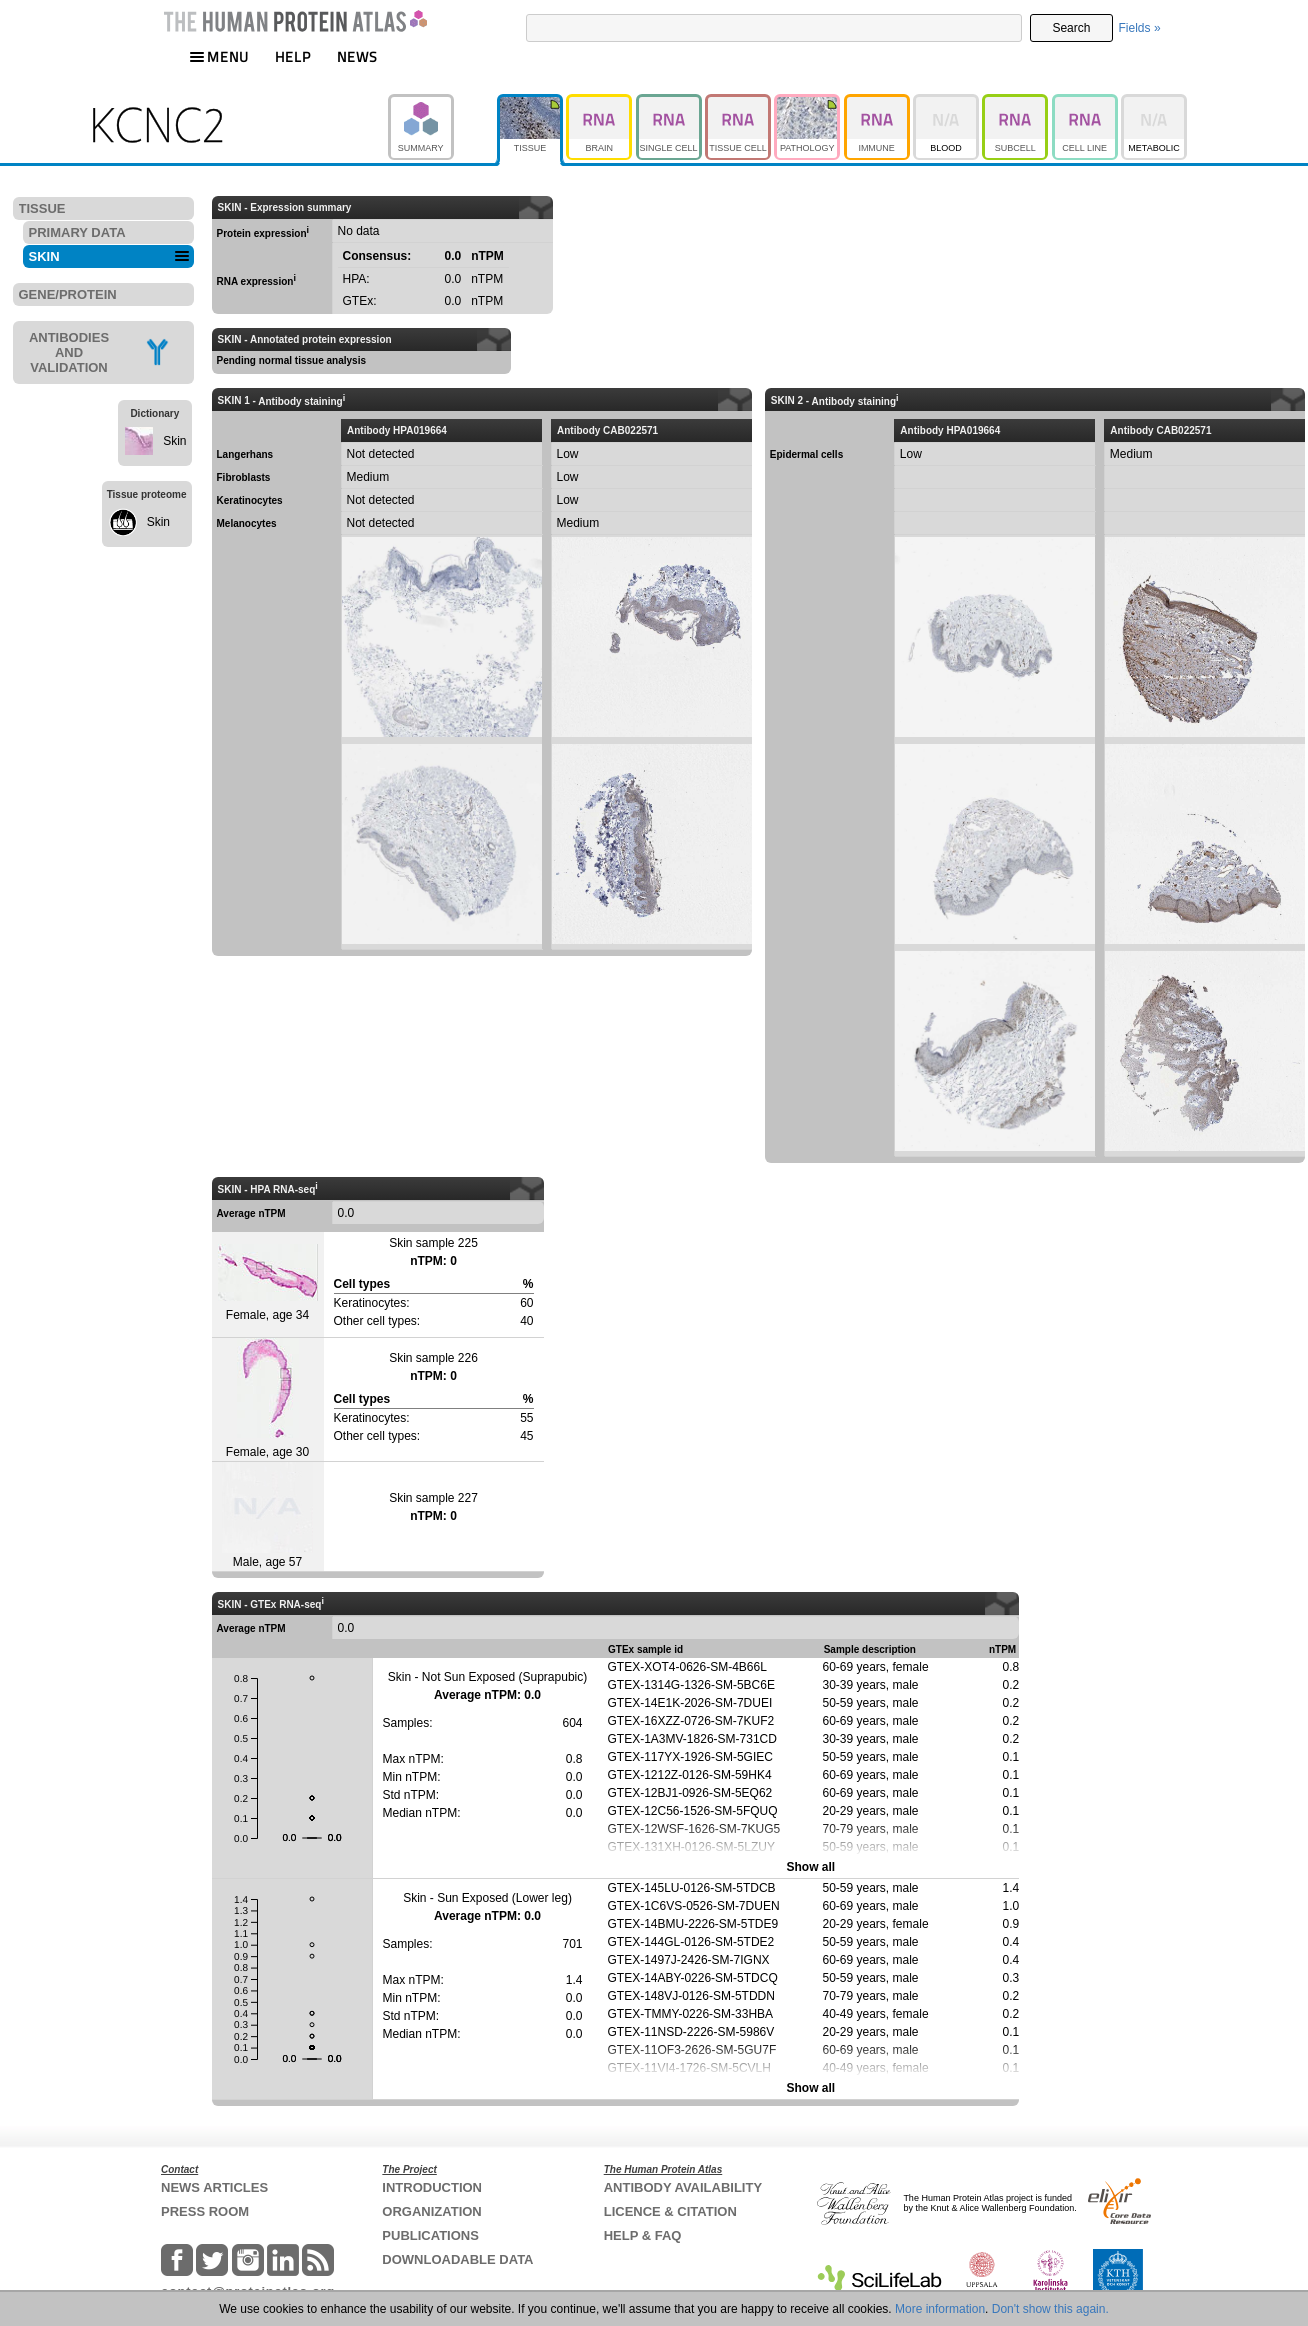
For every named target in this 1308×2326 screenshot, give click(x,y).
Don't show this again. (1050, 2309)
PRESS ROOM (205, 2211)
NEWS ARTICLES (214, 2187)
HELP (293, 56)
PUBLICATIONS (430, 2235)
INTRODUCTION (432, 2187)
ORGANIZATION (431, 2211)
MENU (219, 56)
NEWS (357, 56)
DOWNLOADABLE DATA (457, 2259)
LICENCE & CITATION (670, 2211)
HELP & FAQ (643, 2235)
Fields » (1140, 28)
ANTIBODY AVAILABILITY (683, 2187)
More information (940, 2309)
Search (1071, 28)
